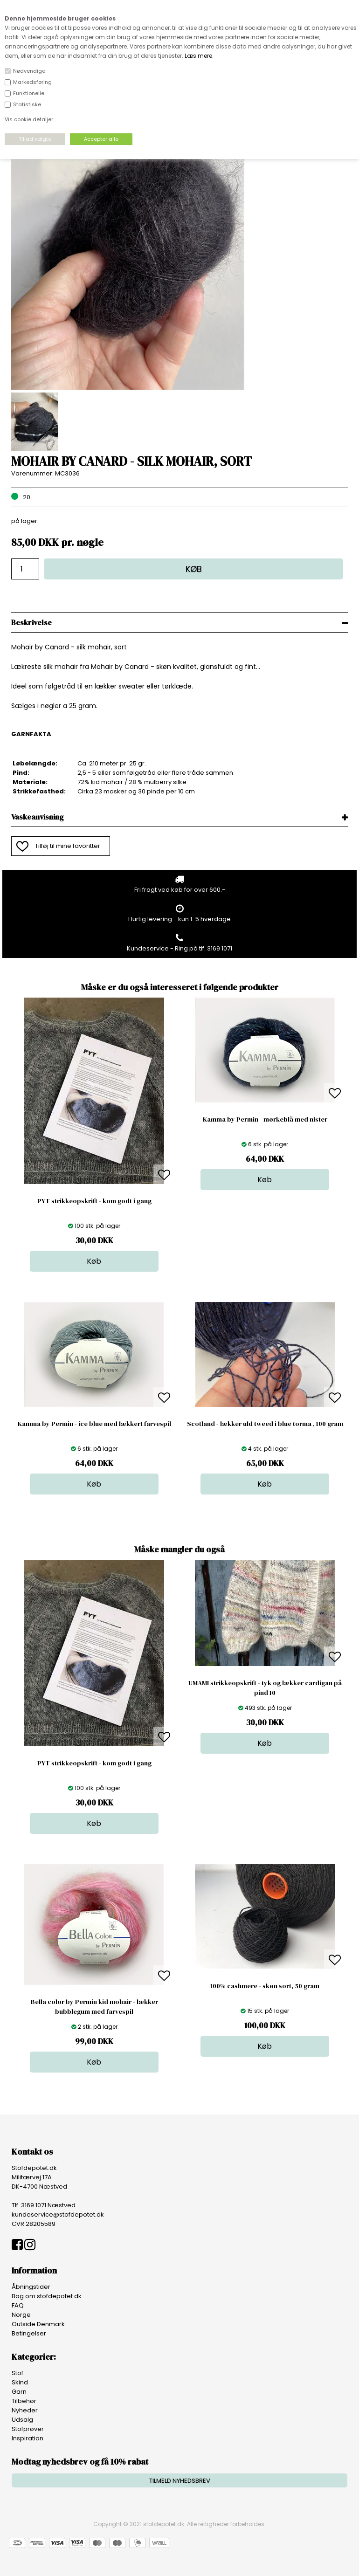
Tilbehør (24, 2401)
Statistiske (27, 104)
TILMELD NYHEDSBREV (179, 2480)
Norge (21, 2314)
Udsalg (22, 2419)
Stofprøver (28, 2428)
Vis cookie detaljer (29, 119)
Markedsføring (32, 82)
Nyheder (25, 2410)
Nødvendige (29, 71)
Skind (20, 2382)
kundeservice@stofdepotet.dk (58, 2214)
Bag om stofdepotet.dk (47, 2296)
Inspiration (27, 2438)
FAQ (18, 2305)
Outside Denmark (38, 2324)
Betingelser (29, 2333)
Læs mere (198, 56)
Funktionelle (28, 93)
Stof (17, 2373)
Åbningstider (31, 2286)
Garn (19, 2391)
